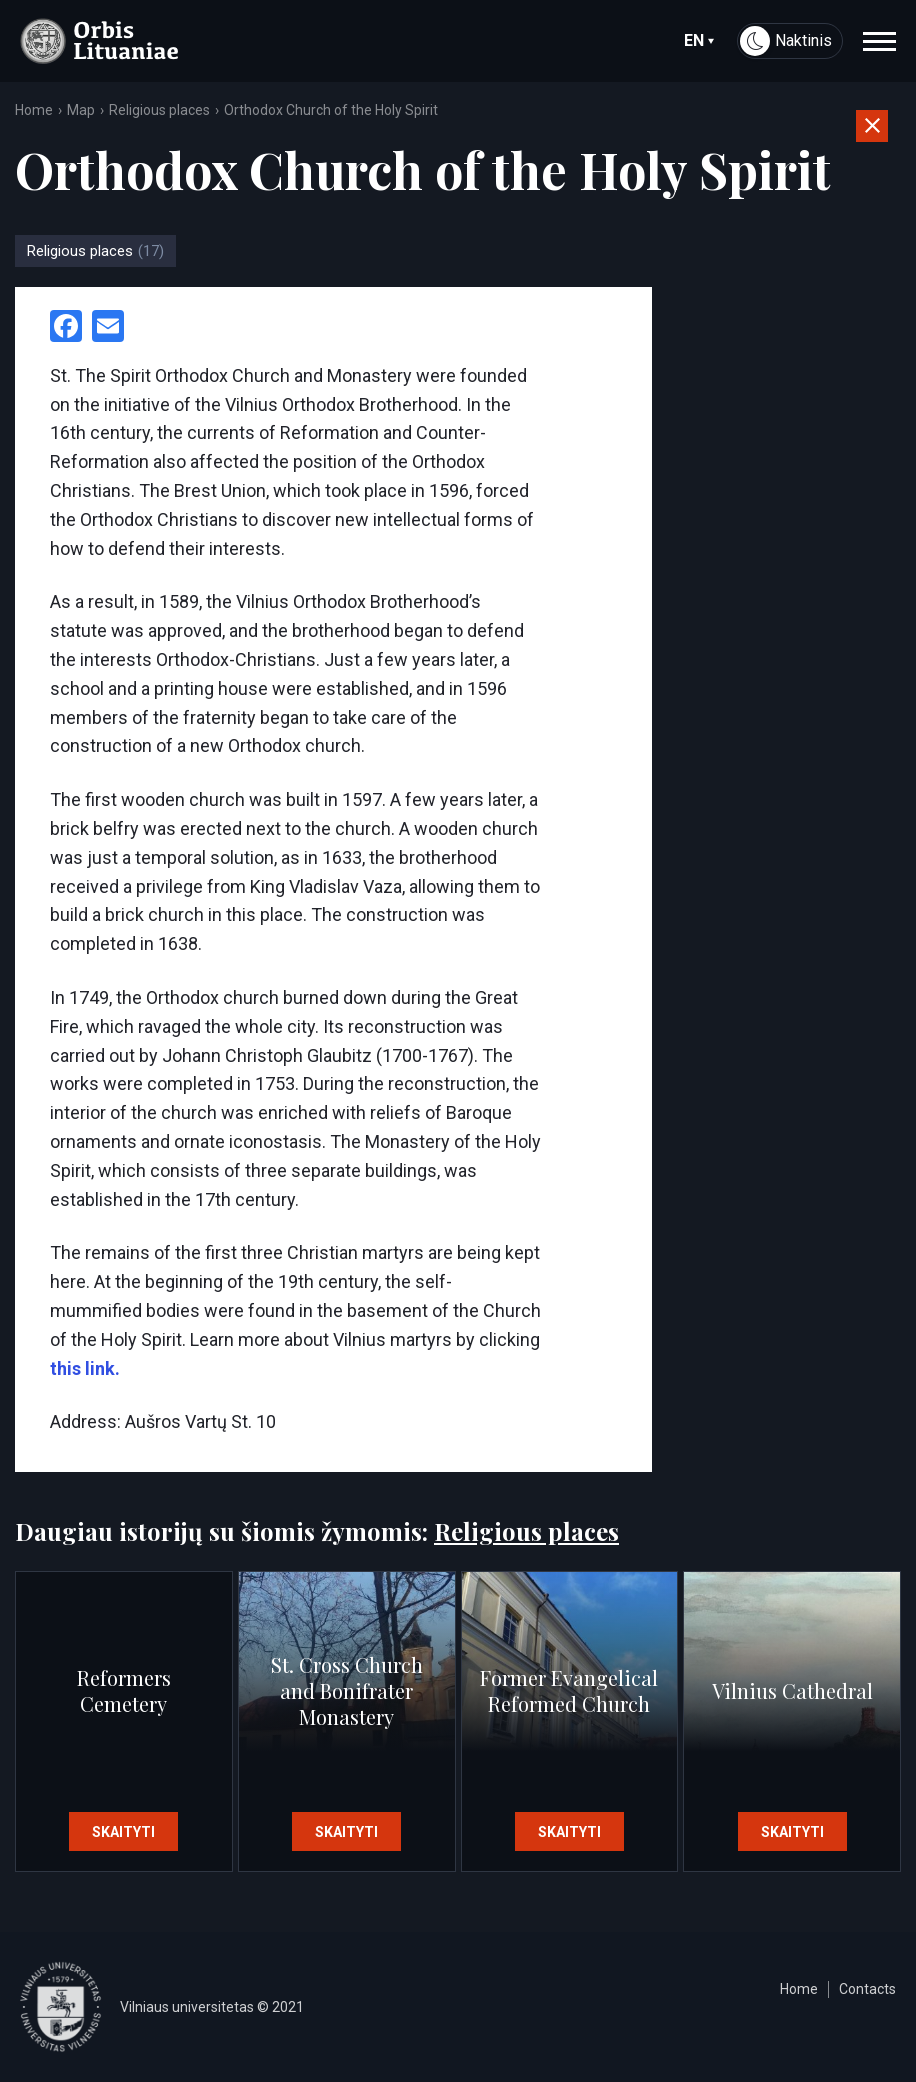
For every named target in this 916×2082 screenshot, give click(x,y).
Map (81, 110)
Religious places (159, 110)
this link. (85, 1368)
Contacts (867, 1989)
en (699, 40)
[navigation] (879, 41)
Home (34, 110)
